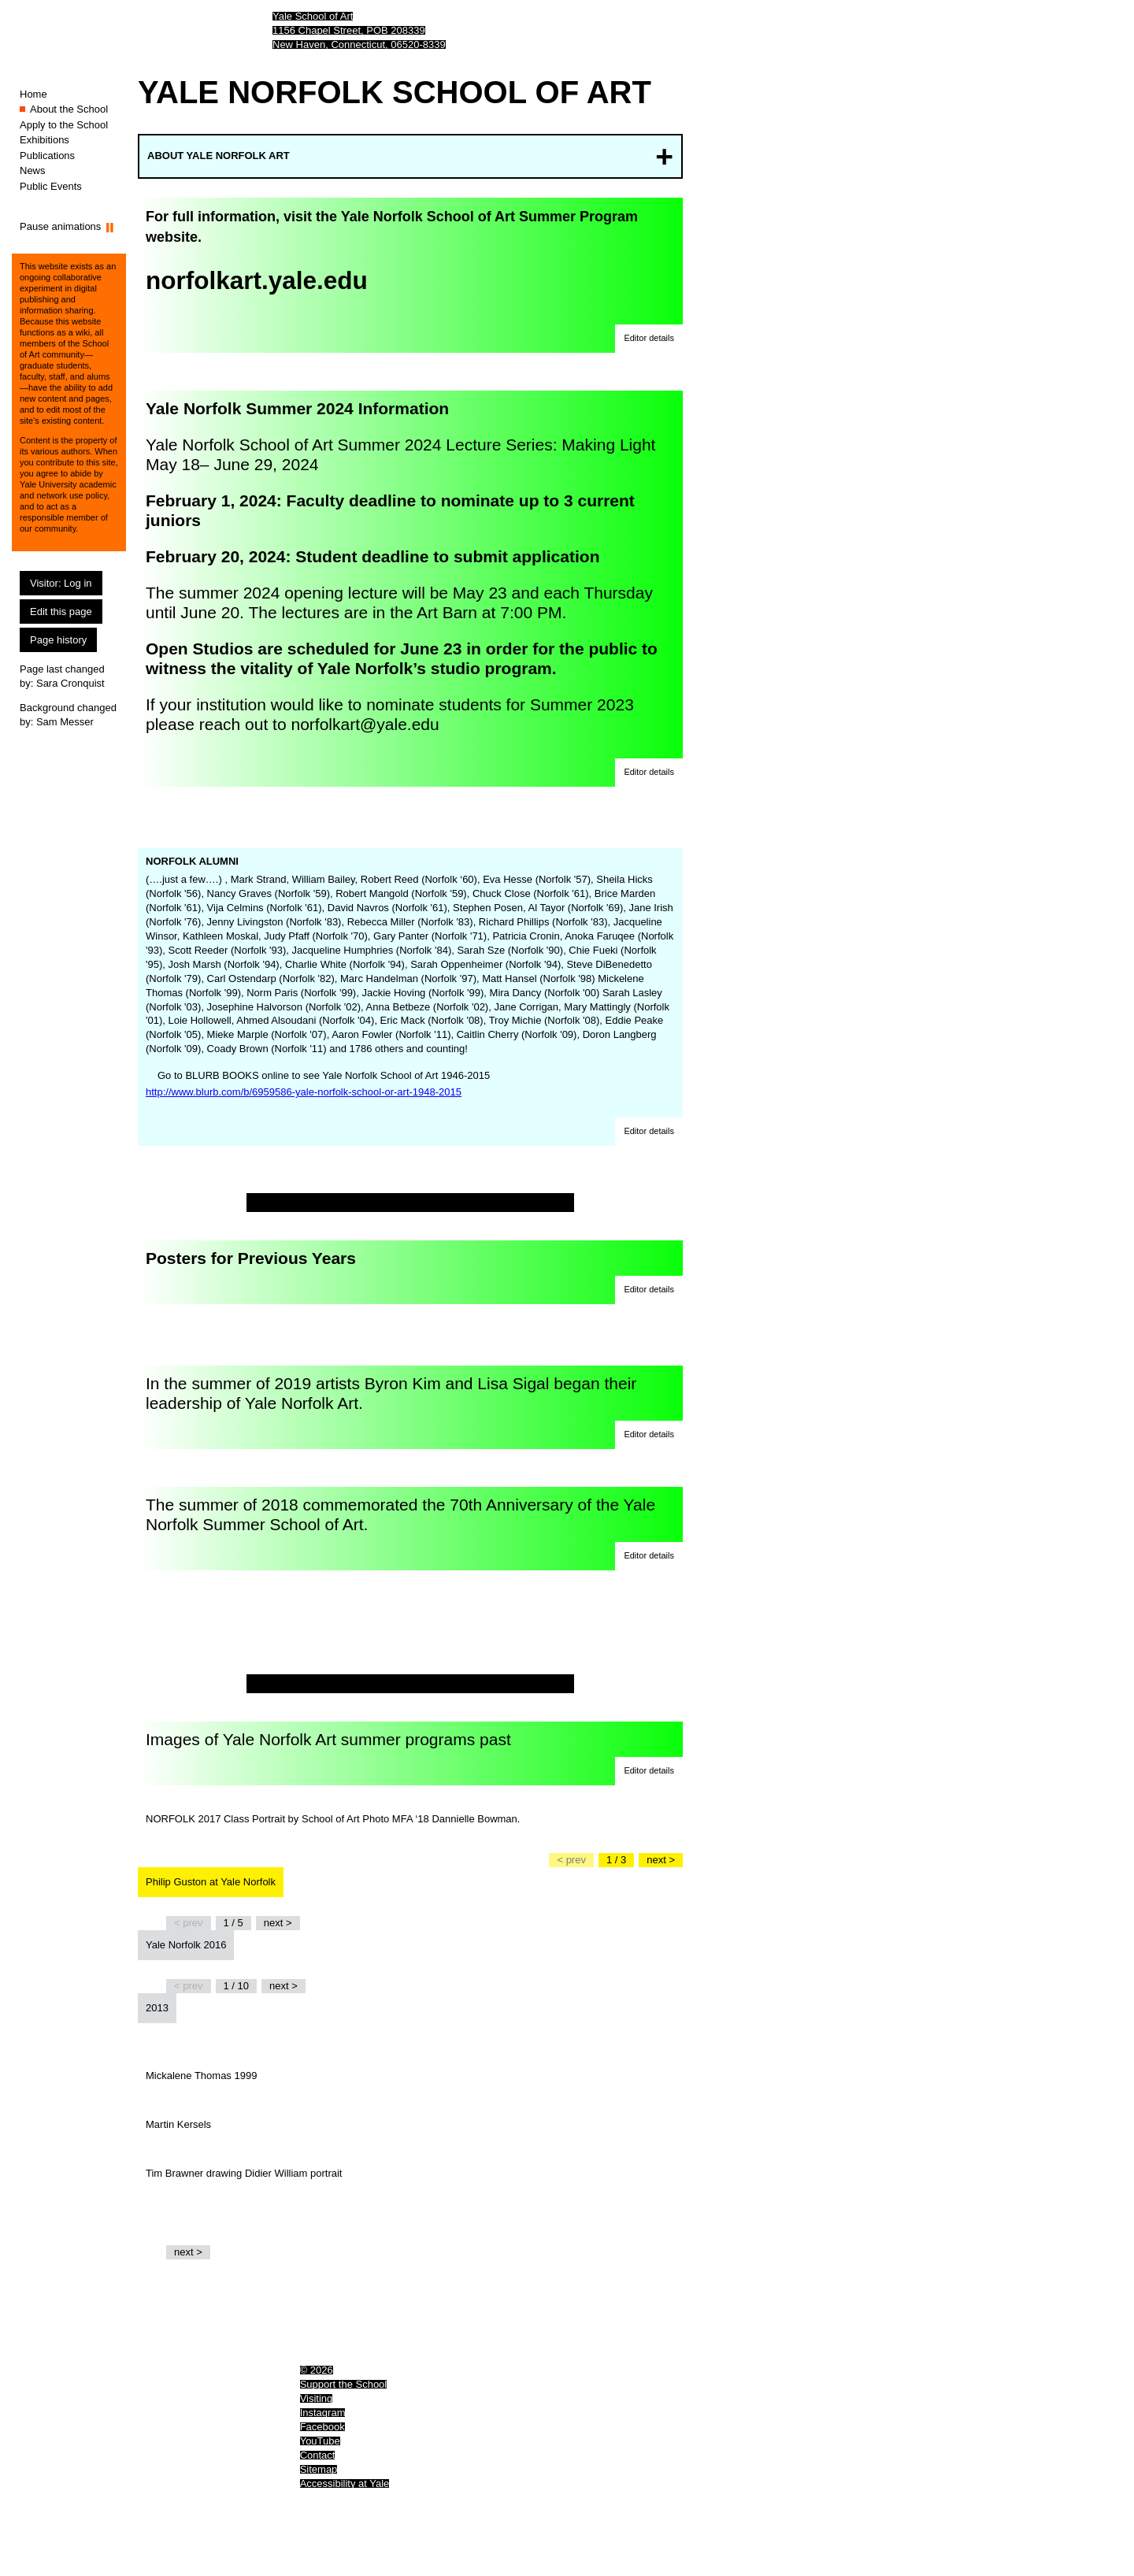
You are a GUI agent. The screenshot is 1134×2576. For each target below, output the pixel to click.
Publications (47, 155)
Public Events (51, 186)
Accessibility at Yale (345, 2483)
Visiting (316, 2398)
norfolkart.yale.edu (257, 280)
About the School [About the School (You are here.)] (69, 109)
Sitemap (319, 2469)
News (33, 170)
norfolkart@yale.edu (365, 724)
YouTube (320, 2441)
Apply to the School (64, 125)
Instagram (323, 2412)
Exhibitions (44, 140)
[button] (649, 338)
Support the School (343, 2384)
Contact (317, 2455)
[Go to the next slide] (661, 1860)
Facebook (322, 2427)
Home (33, 94)
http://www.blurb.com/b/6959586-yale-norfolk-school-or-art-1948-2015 (303, 1092)
